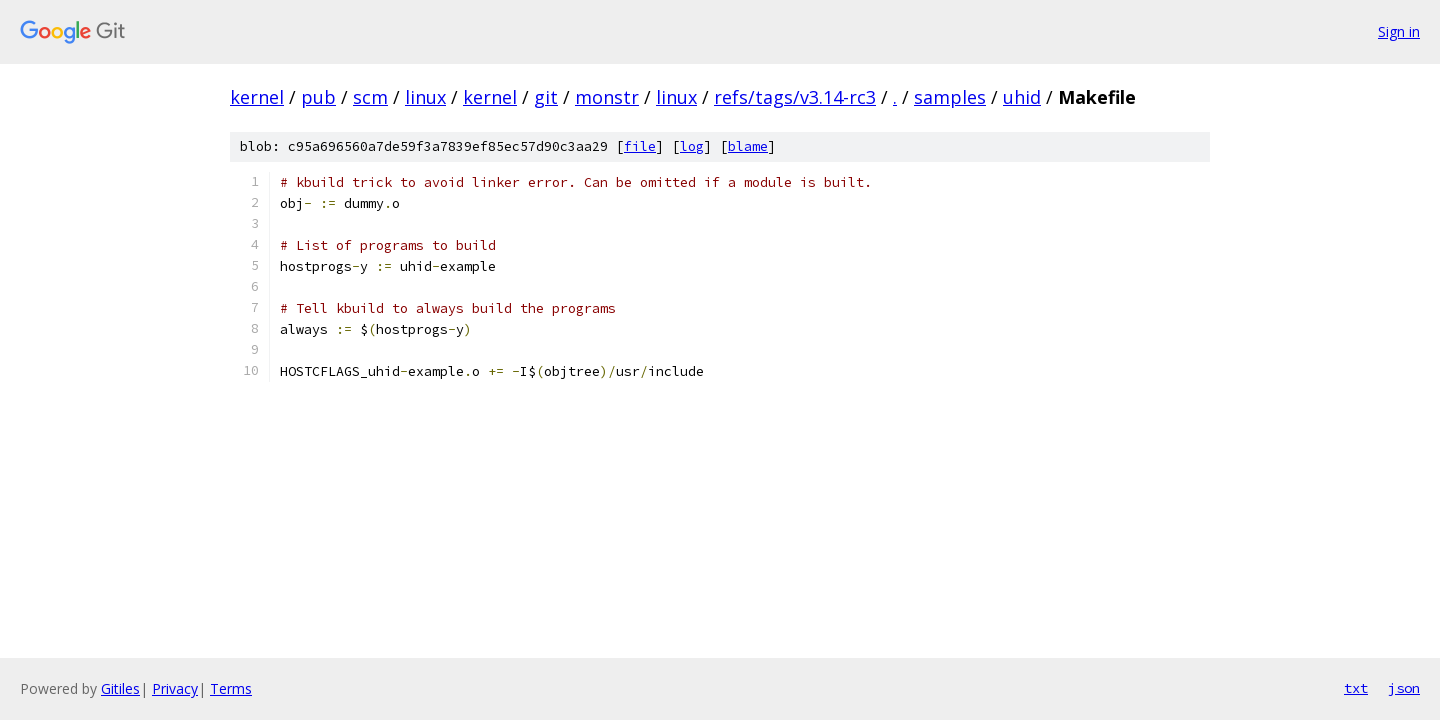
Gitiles (120, 688)
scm (370, 97)
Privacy (175, 688)
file (640, 146)
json (1404, 688)
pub (318, 97)
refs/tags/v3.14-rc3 (795, 97)
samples (950, 97)
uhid (1022, 97)
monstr (607, 97)
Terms (231, 688)
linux (425, 97)
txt (1356, 688)
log (692, 146)
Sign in (1399, 31)
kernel (257, 97)
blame (748, 146)
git (546, 97)
